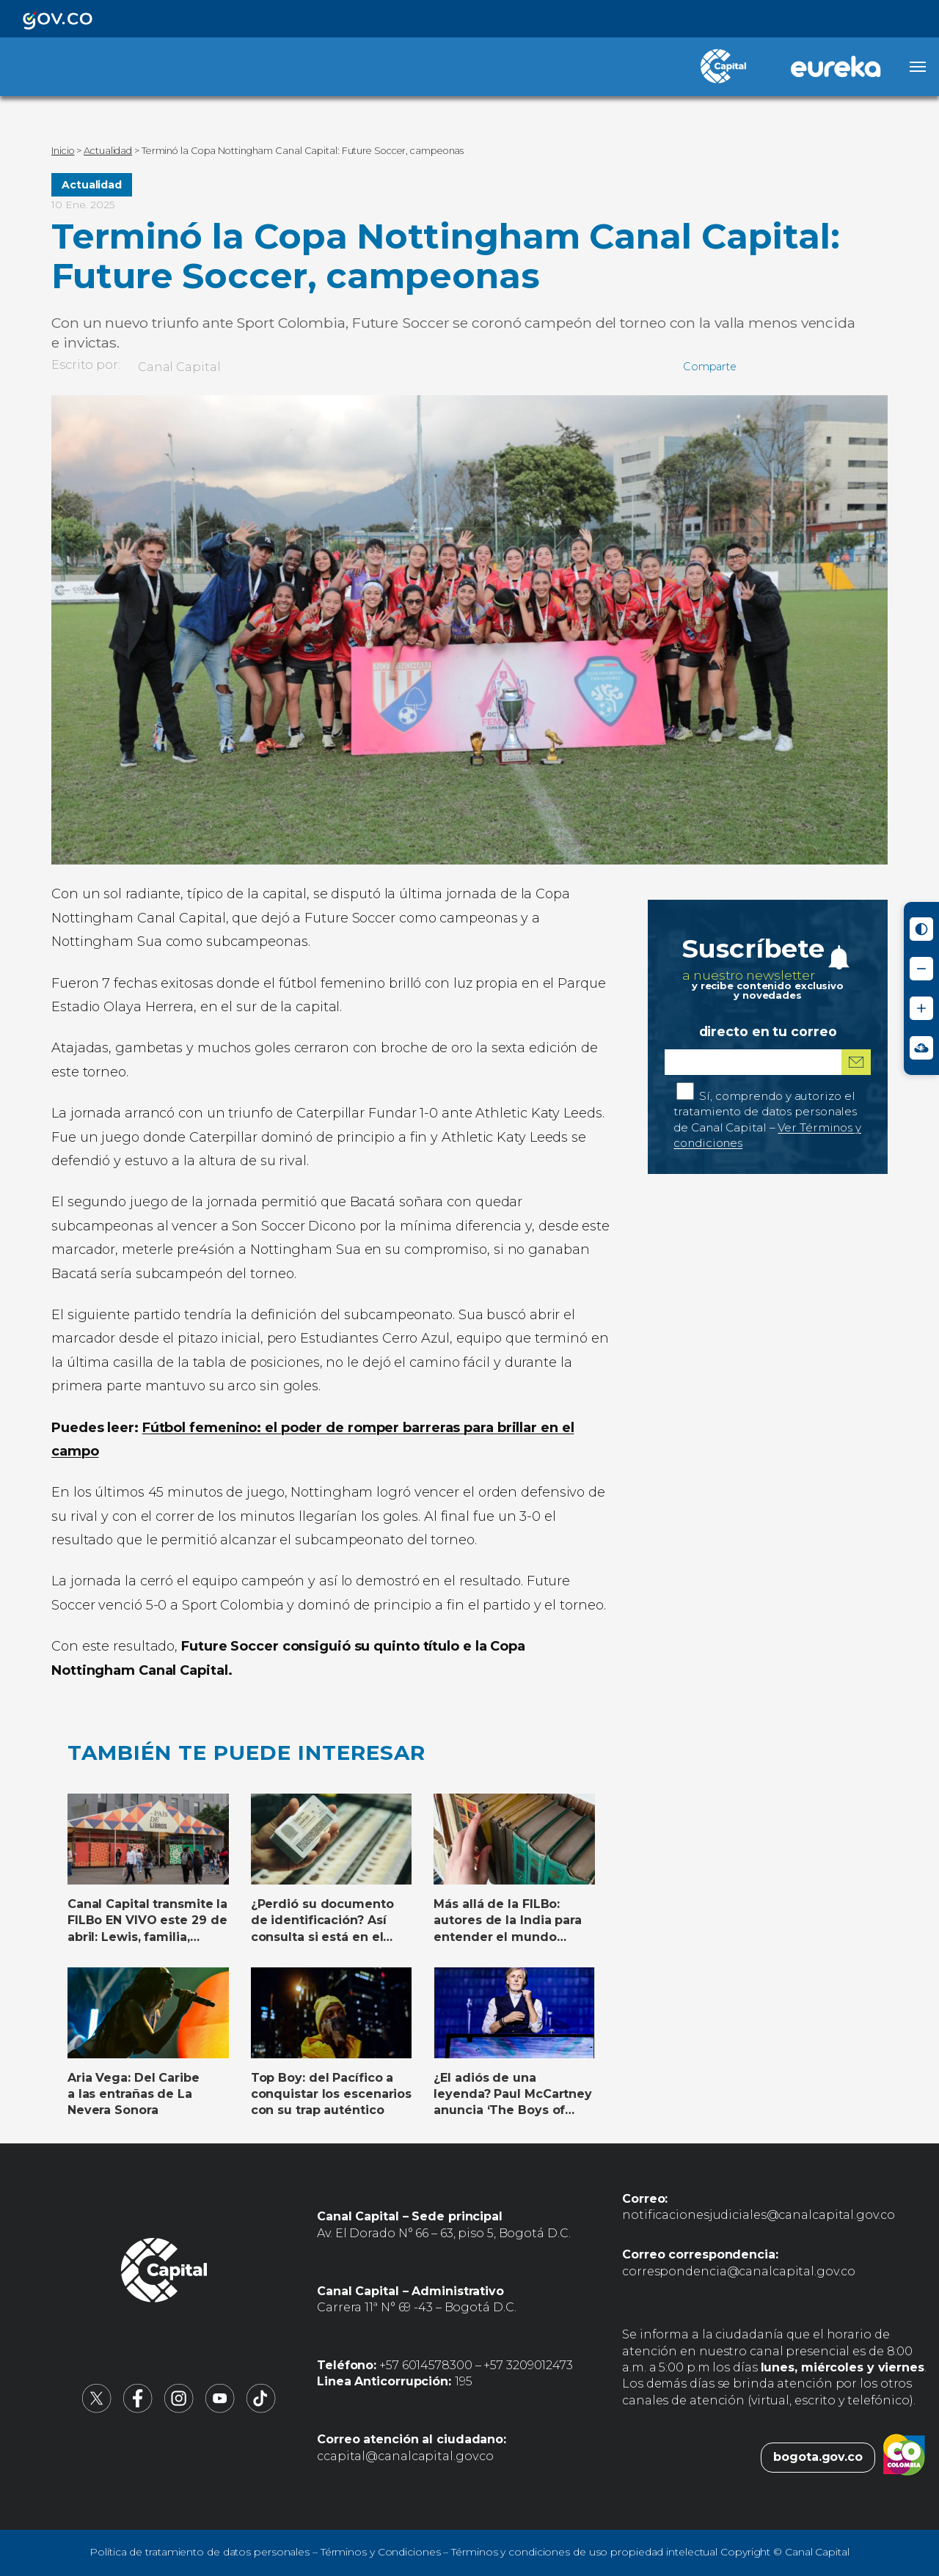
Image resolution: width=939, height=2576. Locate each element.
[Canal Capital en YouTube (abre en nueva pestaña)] (220, 2409)
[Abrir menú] (918, 67)
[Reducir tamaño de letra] (921, 968)
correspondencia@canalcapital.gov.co (738, 2271)
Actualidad (92, 184)
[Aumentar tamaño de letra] (921, 1008)
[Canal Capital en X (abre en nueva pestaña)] (97, 2409)
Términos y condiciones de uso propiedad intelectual (584, 2551)
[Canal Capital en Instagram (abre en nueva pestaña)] (179, 2409)
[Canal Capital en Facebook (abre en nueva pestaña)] (138, 2409)
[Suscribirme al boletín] (856, 1062)
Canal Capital (179, 367)
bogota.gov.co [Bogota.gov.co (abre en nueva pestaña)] (818, 2457)
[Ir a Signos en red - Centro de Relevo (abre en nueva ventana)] (921, 1048)
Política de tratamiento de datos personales (199, 2551)
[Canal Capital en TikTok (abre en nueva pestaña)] (261, 2409)
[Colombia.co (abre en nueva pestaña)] (904, 2457)
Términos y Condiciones (381, 2551)
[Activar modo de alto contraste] (921, 929)
